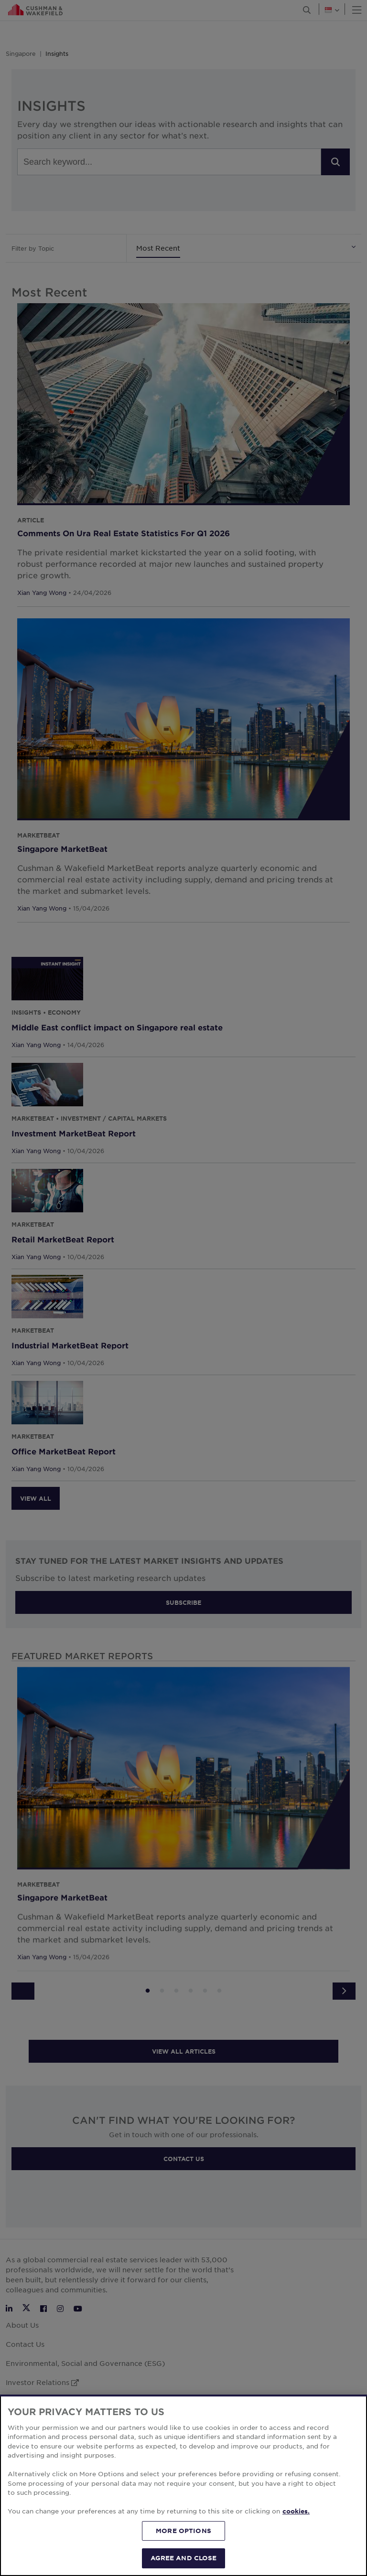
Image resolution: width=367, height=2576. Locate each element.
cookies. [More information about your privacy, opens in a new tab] (296, 2511)
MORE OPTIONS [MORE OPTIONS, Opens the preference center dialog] (183, 2530)
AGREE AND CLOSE (184, 2558)
